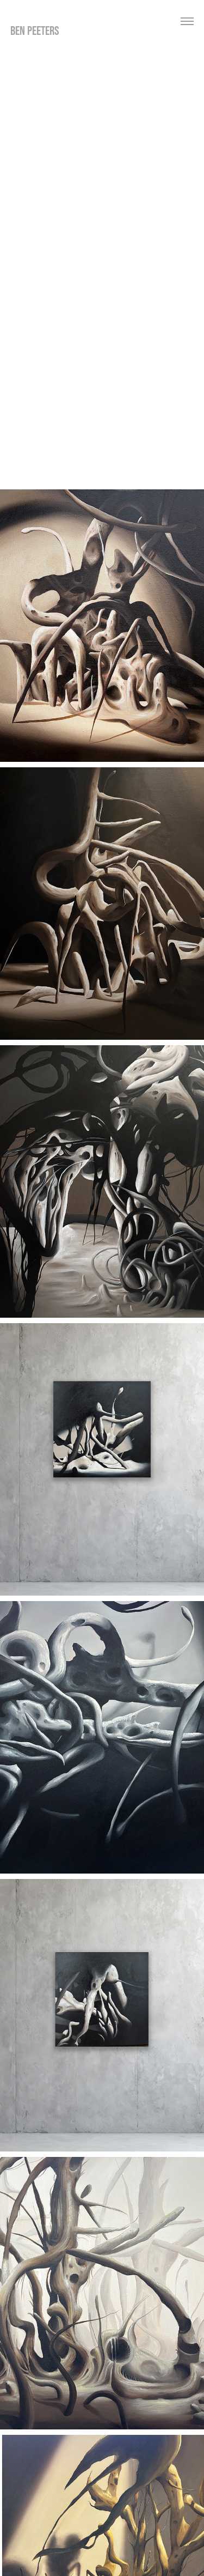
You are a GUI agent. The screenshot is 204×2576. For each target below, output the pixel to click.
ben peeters (34, 30)
